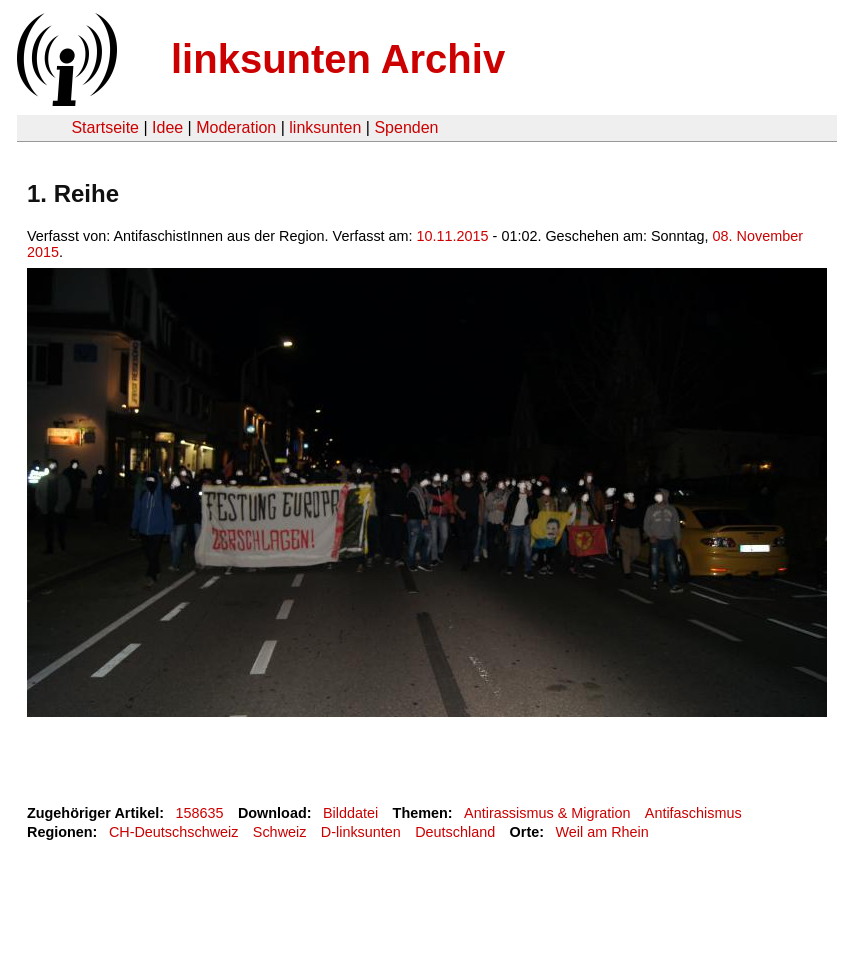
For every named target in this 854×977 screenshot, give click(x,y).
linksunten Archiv (338, 59)
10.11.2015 (453, 236)
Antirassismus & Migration (547, 813)
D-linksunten (361, 832)
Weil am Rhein (602, 832)
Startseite (105, 127)
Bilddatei (350, 813)
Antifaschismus (693, 813)
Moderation (236, 127)
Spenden (406, 127)
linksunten (325, 127)
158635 (200, 813)
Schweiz (280, 832)
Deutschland (455, 832)
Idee (167, 127)
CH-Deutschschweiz (174, 832)
